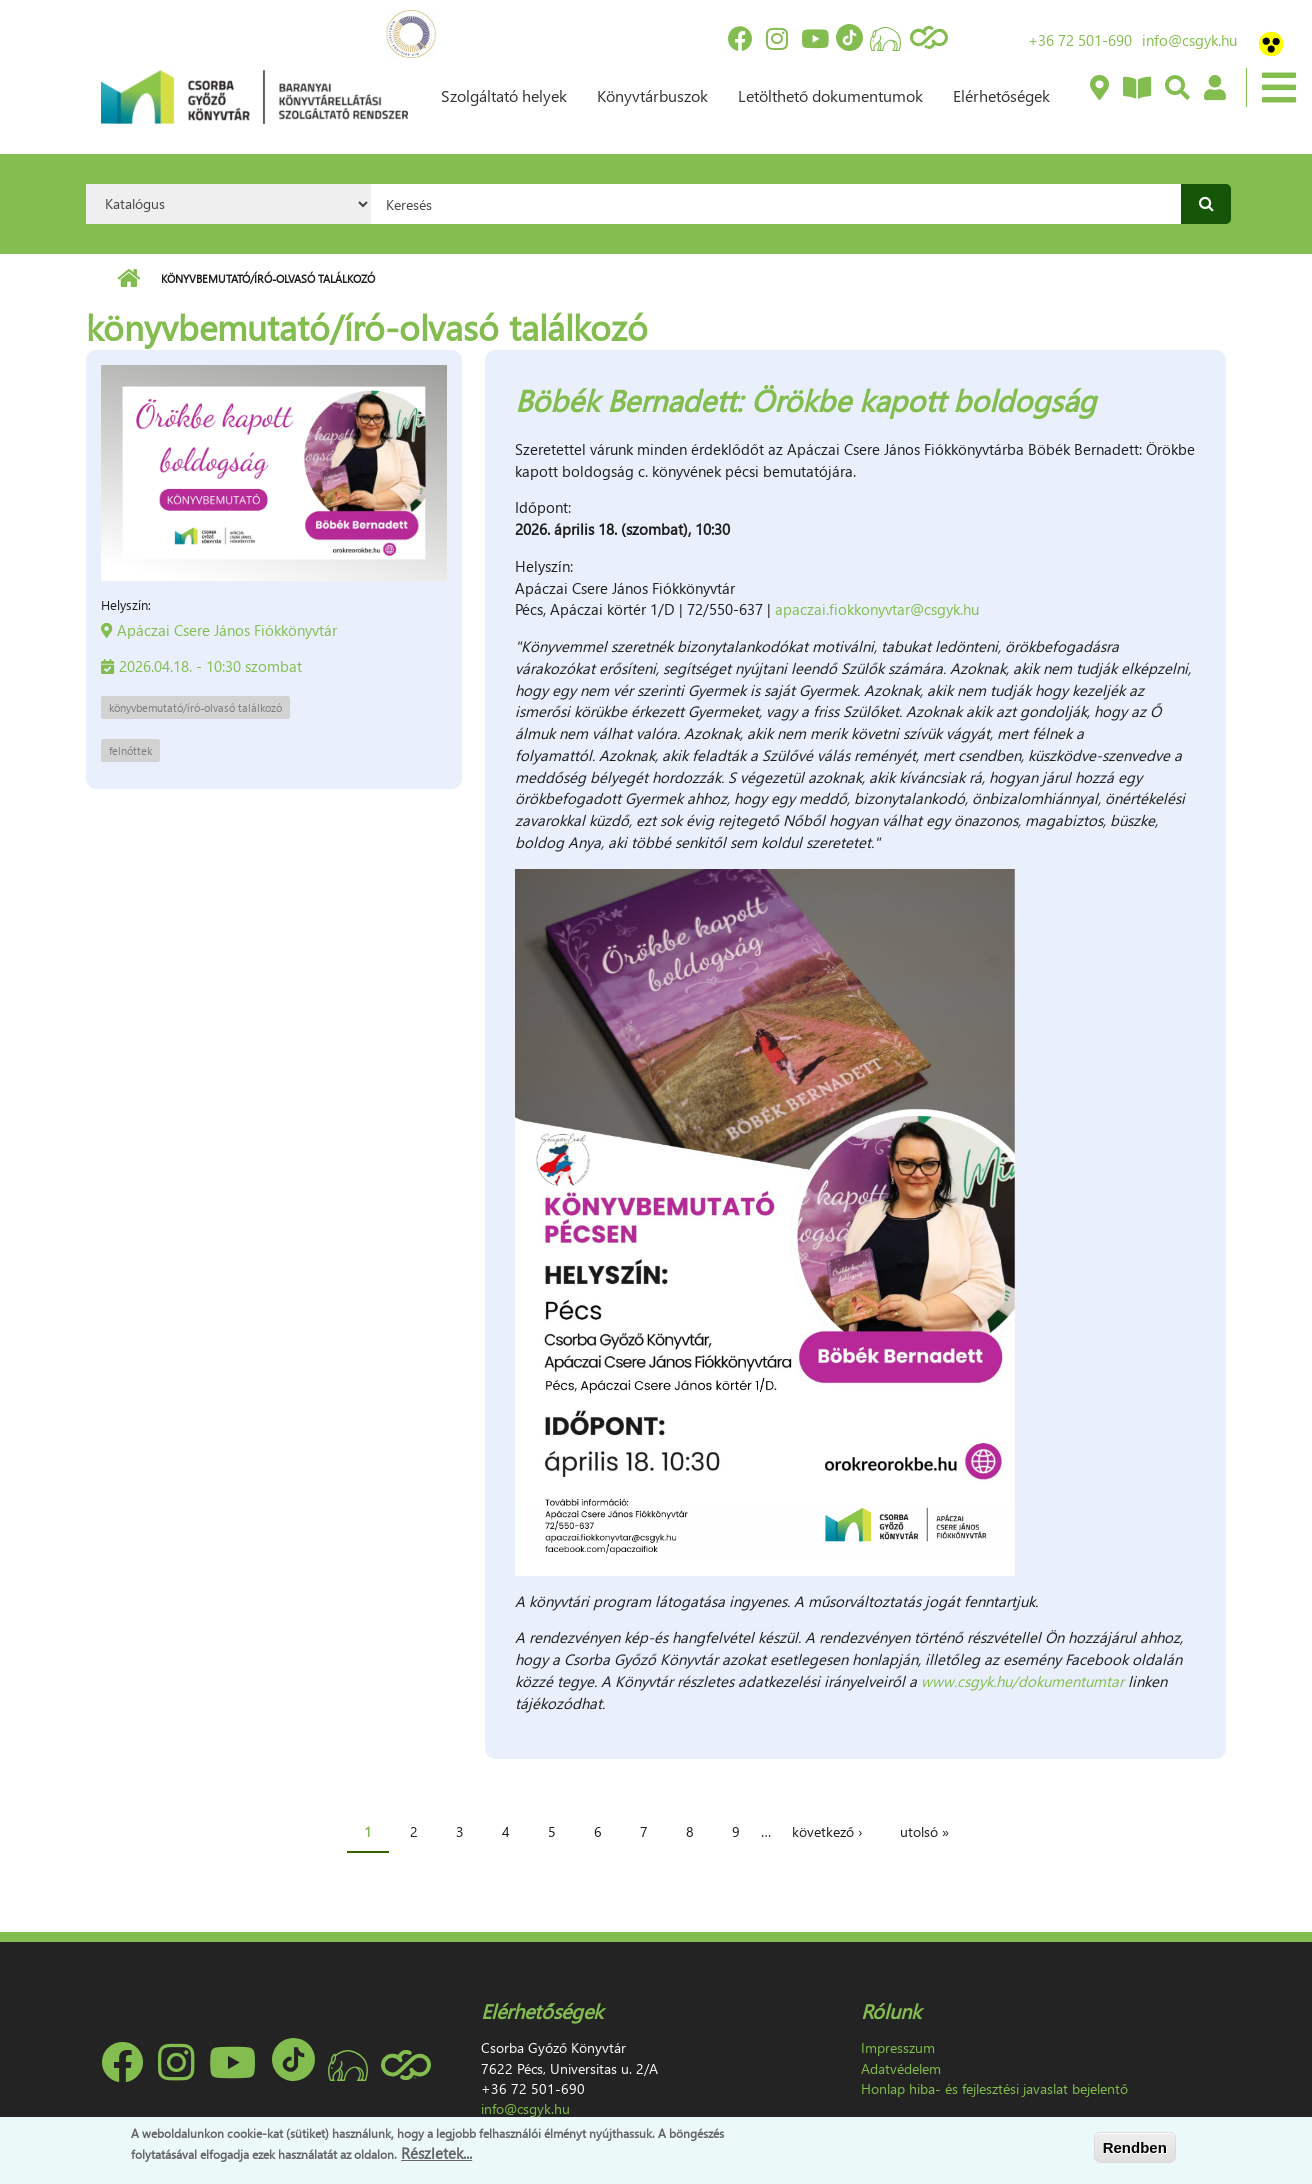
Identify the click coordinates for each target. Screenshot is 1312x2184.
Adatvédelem (901, 2068)
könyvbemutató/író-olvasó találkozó (195, 707)
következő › (827, 1831)
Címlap (128, 279)
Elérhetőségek (1001, 95)
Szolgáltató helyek (504, 95)
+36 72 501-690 (1080, 40)
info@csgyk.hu (1189, 40)
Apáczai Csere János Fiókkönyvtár (227, 630)
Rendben (1135, 2147)
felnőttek (130, 750)
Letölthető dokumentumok (830, 95)
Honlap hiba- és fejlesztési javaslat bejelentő (994, 2088)
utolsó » (924, 1831)
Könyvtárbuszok (652, 95)
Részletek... (436, 2153)
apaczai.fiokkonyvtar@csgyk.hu (877, 609)
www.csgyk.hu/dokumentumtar (1022, 1681)
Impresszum (898, 2047)
